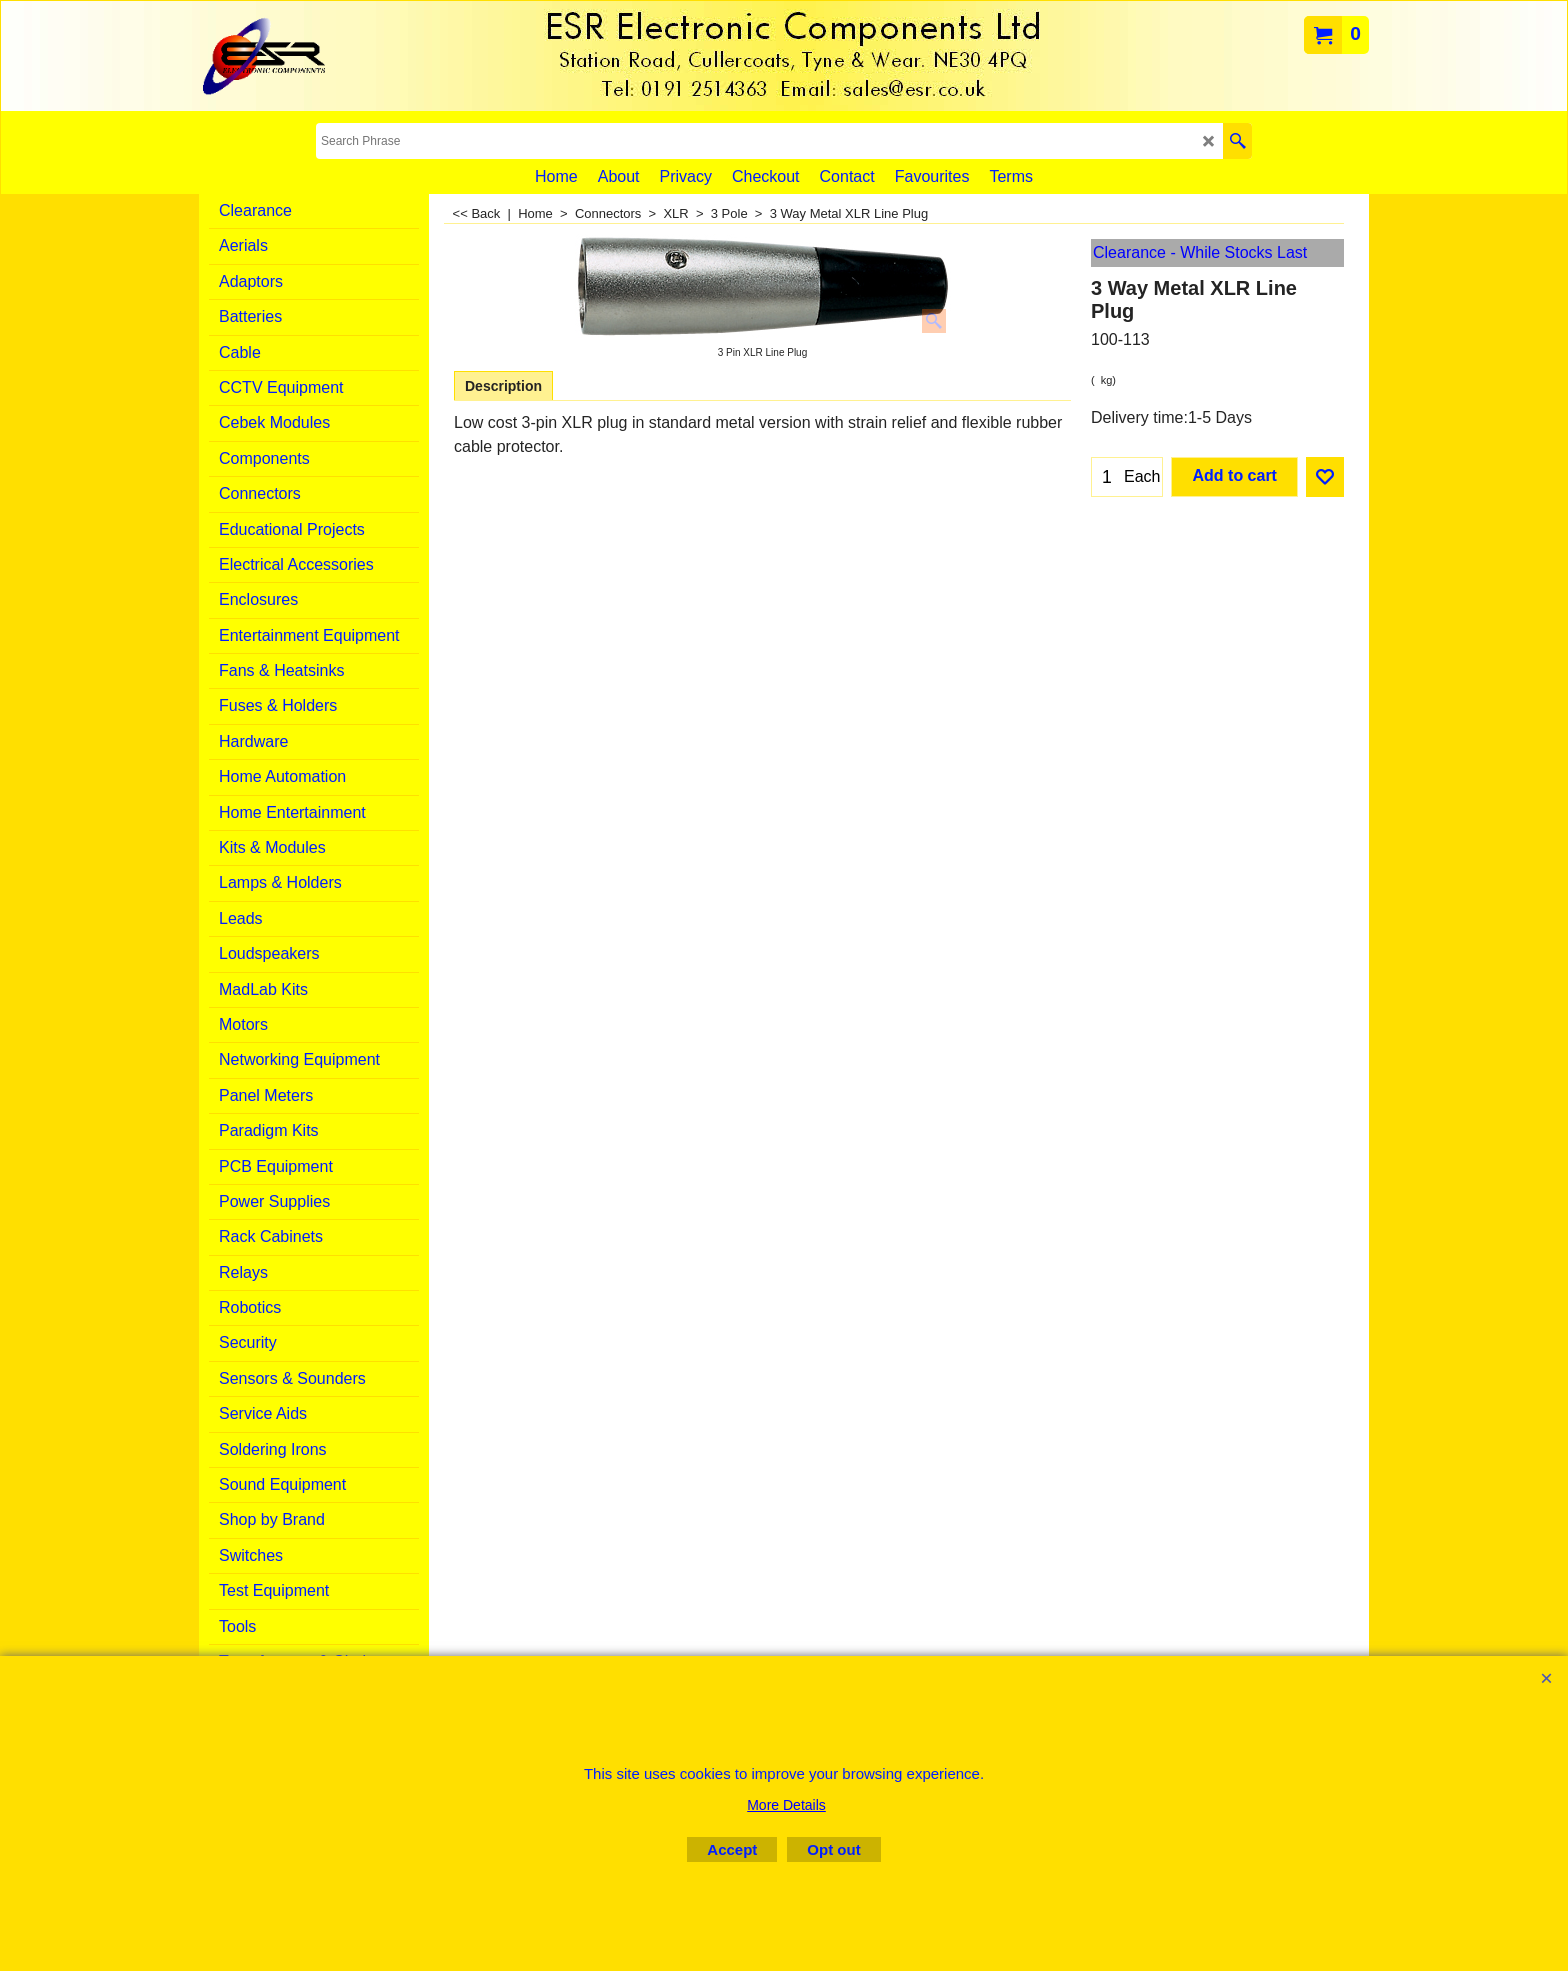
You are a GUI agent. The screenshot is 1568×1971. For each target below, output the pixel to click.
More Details (786, 1805)
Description (503, 386)
